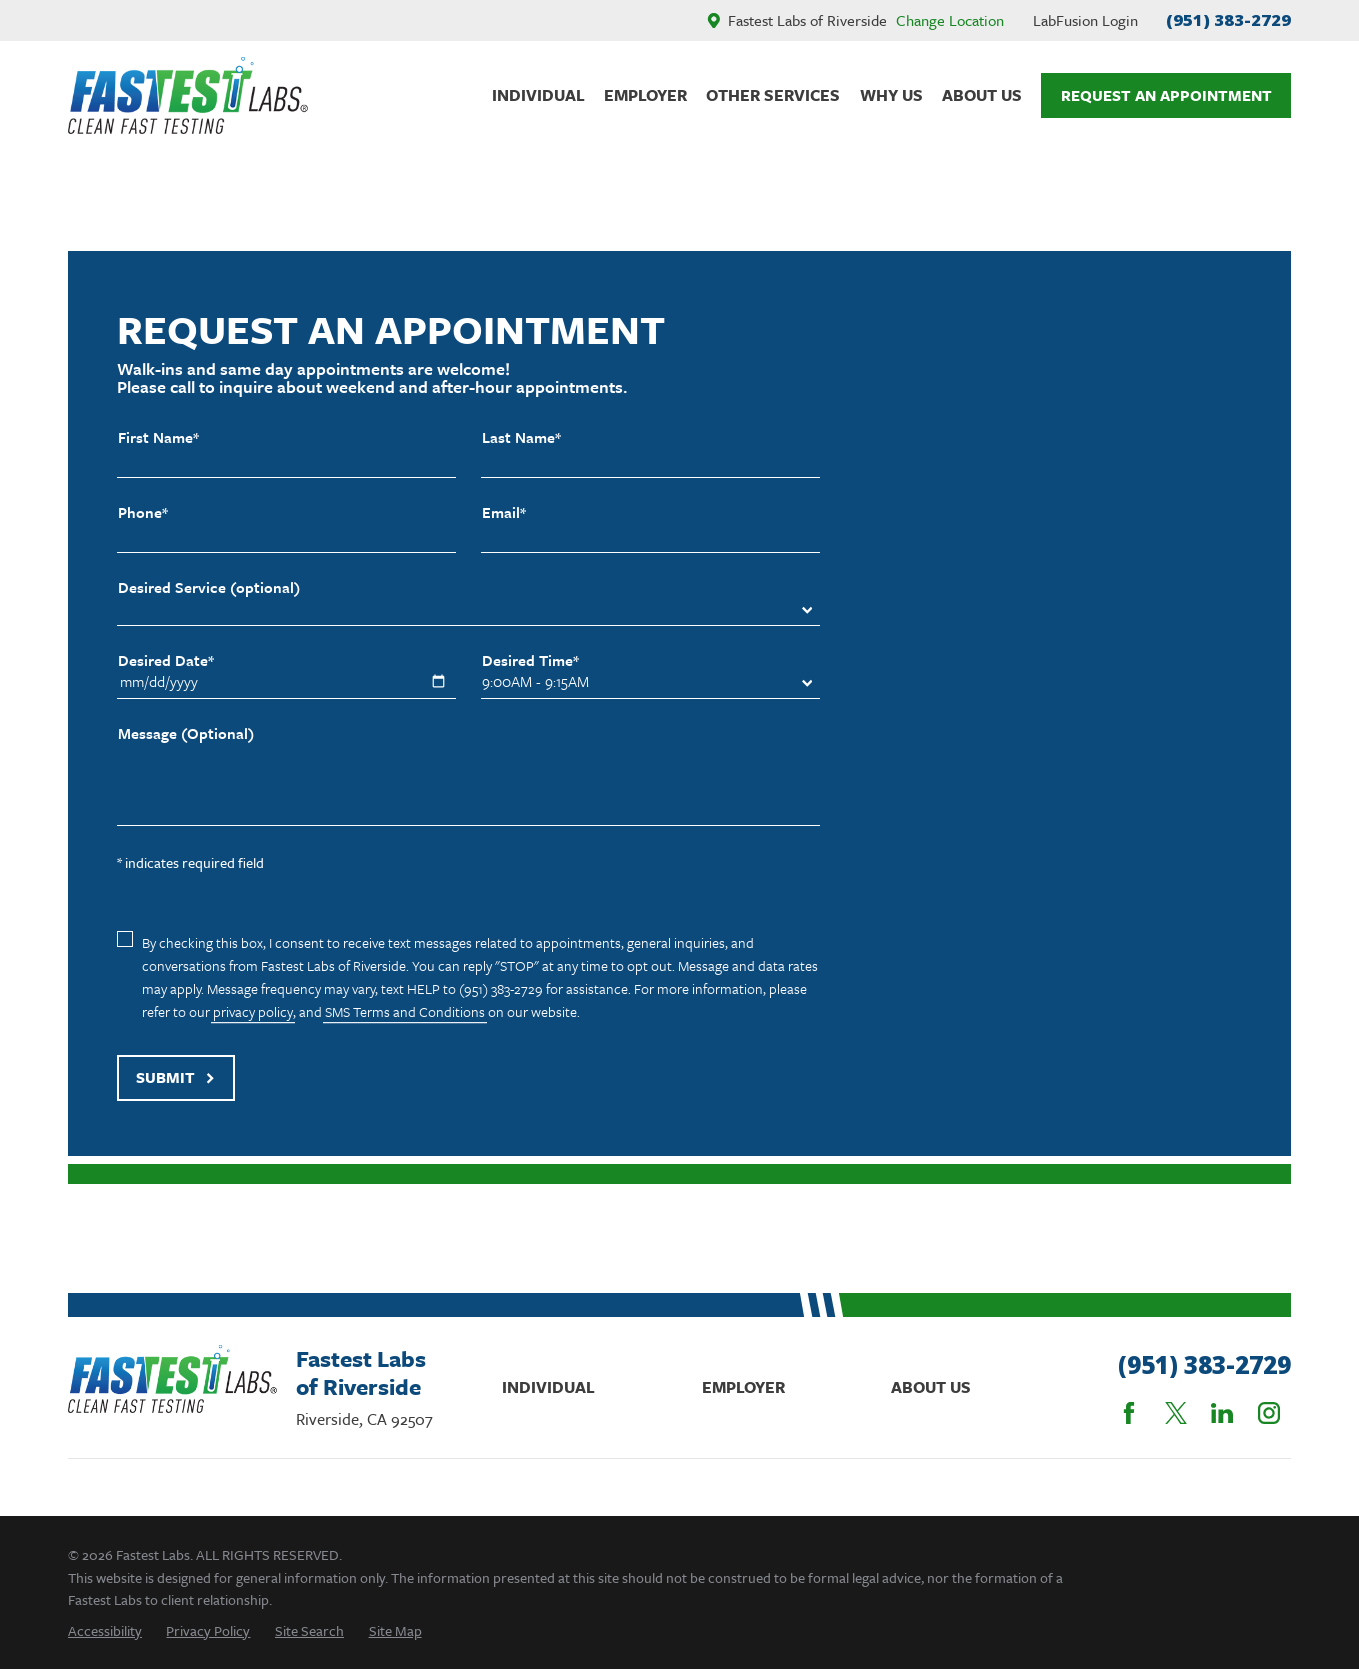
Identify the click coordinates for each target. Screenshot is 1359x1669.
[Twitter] (1176, 1413)
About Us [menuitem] (982, 95)
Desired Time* (530, 660)
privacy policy (253, 1011)
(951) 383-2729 (1228, 19)
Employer (743, 1387)
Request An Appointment (1166, 95)
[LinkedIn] (1222, 1413)
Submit (175, 1077)
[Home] (188, 96)
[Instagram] (1269, 1413)
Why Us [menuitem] (891, 95)
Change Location (950, 20)
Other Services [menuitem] (773, 95)
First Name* (158, 437)
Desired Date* (166, 660)
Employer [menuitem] (645, 95)
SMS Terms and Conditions (405, 1011)
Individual (548, 1387)
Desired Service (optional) (209, 587)
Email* (504, 512)
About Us (931, 1387)
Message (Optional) (186, 733)
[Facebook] (1129, 1413)
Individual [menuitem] (538, 95)
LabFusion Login (1085, 20)
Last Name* (521, 437)
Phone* (143, 512)
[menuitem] (105, 1630)
